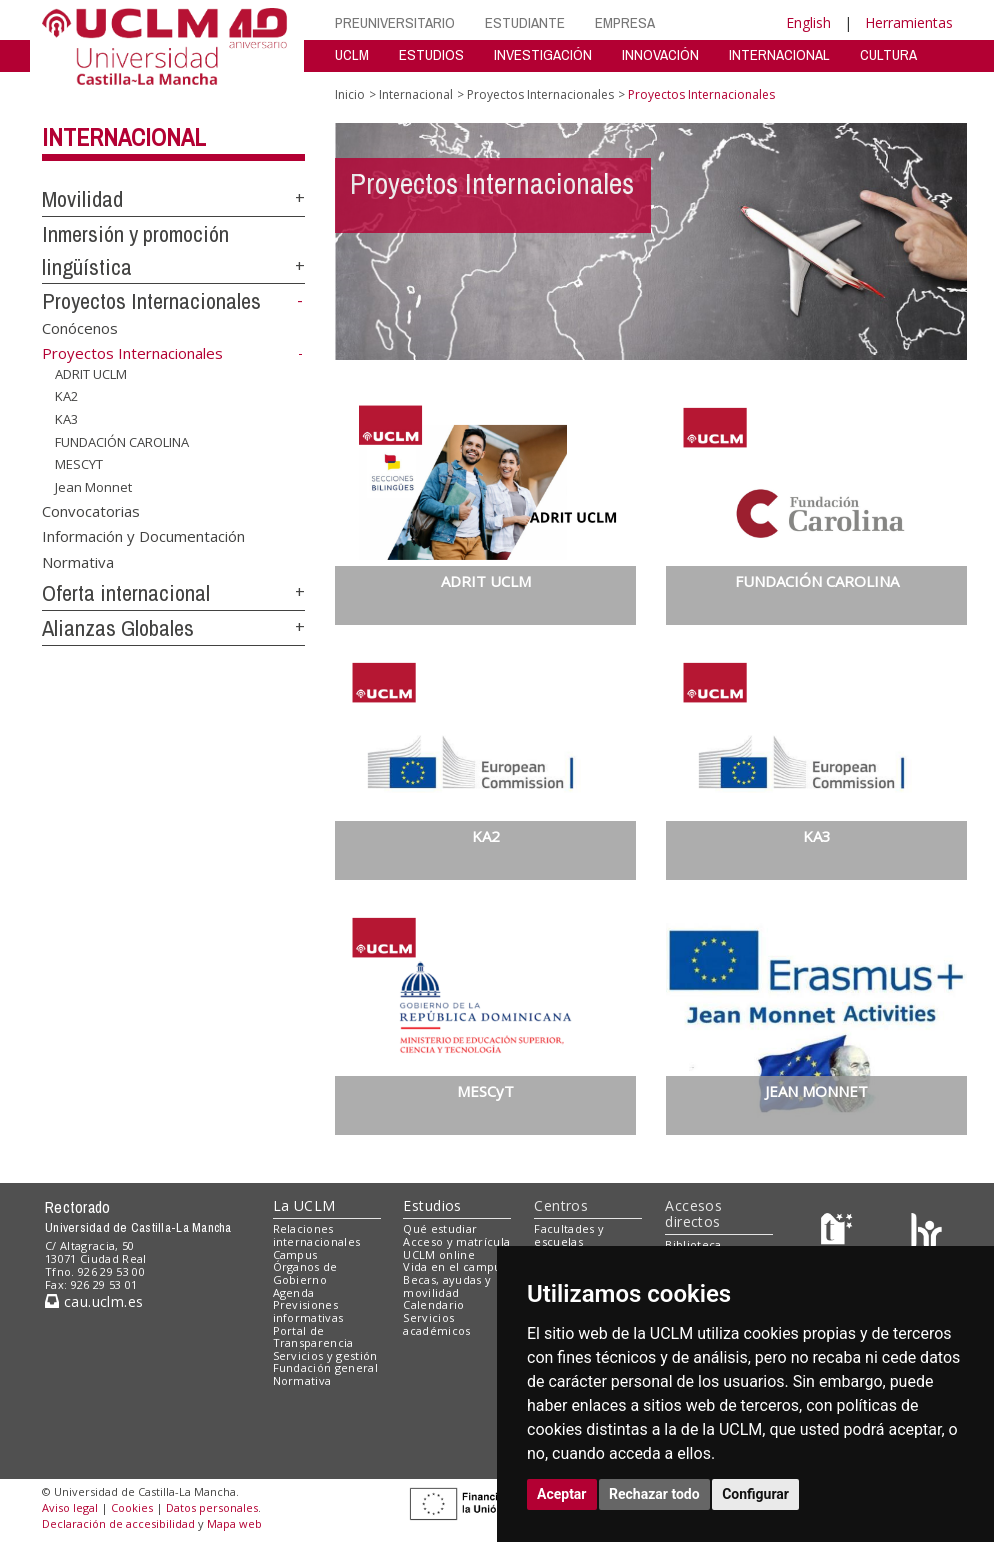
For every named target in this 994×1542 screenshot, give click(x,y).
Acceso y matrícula (456, 1241)
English (808, 22)
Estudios (432, 1205)
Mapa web (234, 1523)
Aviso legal (70, 1507)
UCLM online (439, 1254)
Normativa (78, 561)
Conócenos (80, 328)
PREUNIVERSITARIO (395, 22)
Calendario (433, 1304)
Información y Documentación (143, 536)
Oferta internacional (126, 593)
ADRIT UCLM (91, 374)
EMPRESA (625, 22)
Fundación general (326, 1367)
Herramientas (909, 22)
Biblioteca (693, 1244)
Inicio (350, 94)
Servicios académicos (436, 1324)
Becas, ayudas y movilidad (447, 1286)
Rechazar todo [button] (654, 1494)
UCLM (352, 54)
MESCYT (79, 464)
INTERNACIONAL (779, 54)
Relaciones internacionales (317, 1235)
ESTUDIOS (431, 54)
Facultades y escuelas (569, 1235)
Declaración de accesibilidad (118, 1523)
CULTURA (888, 54)
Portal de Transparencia (313, 1337)
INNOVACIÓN (660, 54)
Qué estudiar (440, 1228)
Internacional (124, 137)
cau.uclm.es (94, 1301)
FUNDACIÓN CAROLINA (122, 441)
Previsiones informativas (308, 1311)
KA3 (66, 419)
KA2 (66, 396)
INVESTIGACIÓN (543, 54)
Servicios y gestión (325, 1355)
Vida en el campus (455, 1266)
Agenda (294, 1292)
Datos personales (212, 1507)
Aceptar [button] (562, 1494)
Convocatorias (91, 510)
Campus (295, 1254)
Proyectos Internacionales (151, 301)
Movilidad (82, 199)
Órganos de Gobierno (305, 1273)
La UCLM (304, 1205)
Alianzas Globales (118, 628)
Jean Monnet (93, 487)
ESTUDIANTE (525, 22)
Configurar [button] (755, 1494)
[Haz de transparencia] (839, 1233)
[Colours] (926, 1233)
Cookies (132, 1507)
